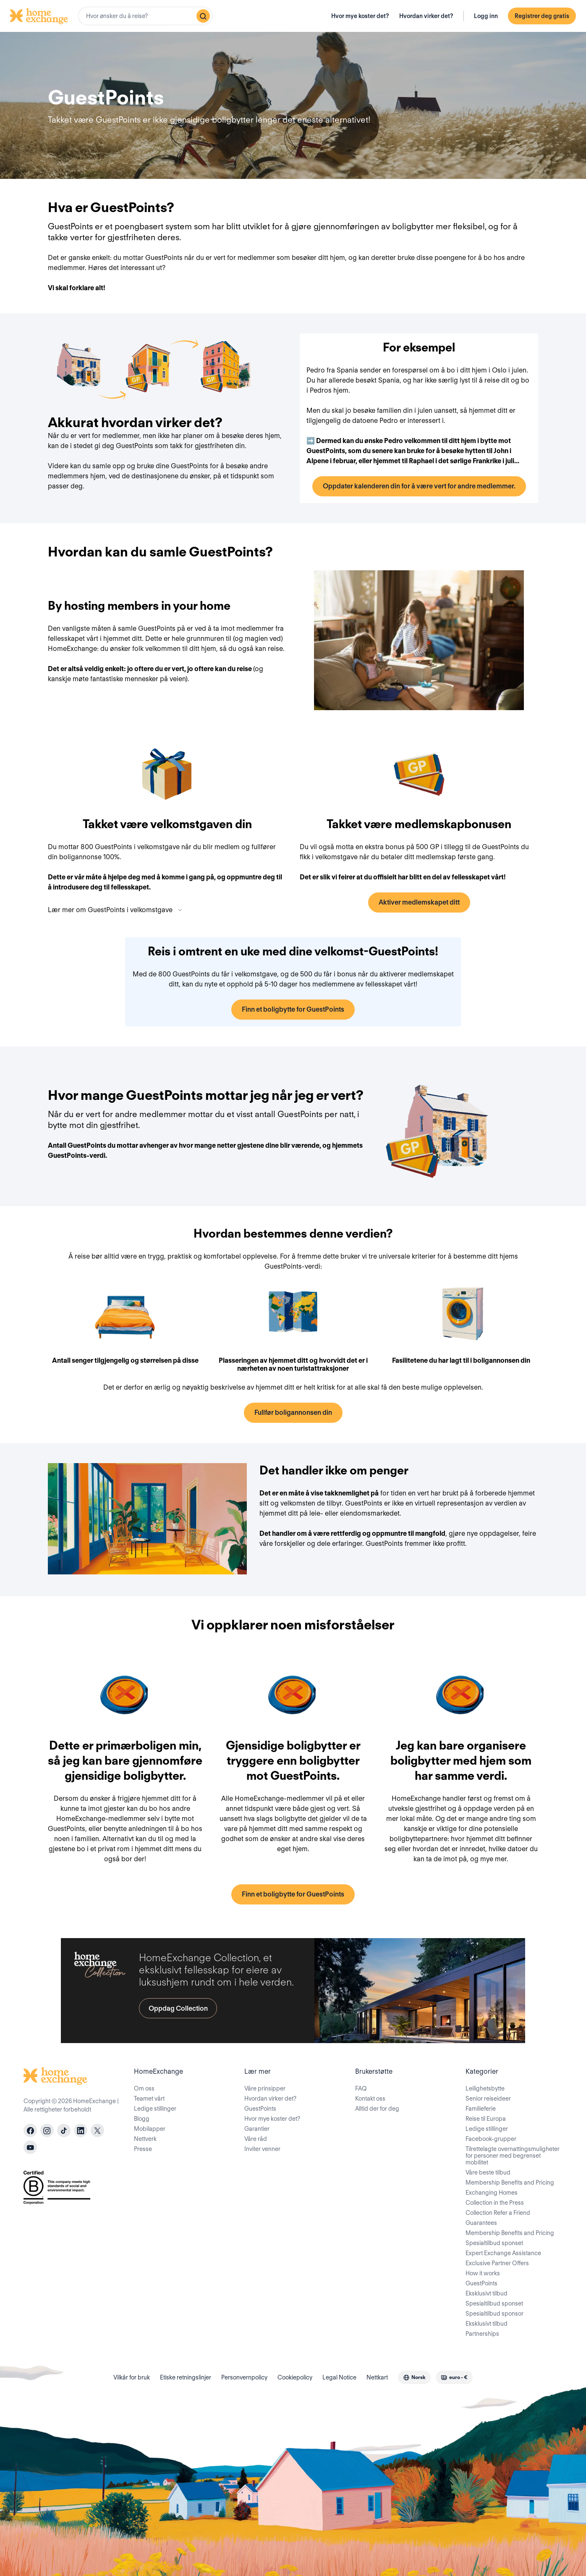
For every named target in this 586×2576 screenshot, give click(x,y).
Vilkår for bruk (131, 2377)
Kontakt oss (370, 2098)
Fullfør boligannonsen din (293, 1413)
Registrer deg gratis (542, 16)
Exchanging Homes (492, 2192)
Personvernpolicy (244, 2377)
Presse (143, 2149)
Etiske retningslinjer (185, 2377)
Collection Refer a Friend (498, 2212)
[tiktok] (64, 2130)
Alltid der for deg (377, 2108)
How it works (483, 2273)
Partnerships (482, 2333)
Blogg (141, 2118)
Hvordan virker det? (426, 16)
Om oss (144, 2088)
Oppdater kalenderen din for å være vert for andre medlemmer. (419, 486)
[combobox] (145, 16)
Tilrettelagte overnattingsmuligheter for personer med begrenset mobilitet (513, 2156)
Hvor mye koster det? (360, 16)
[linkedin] (80, 2130)
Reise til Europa (486, 2118)
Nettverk (145, 2138)
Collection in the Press (495, 2202)
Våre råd (255, 2138)
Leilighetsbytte (485, 2088)
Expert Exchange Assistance (503, 2253)
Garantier (256, 2128)
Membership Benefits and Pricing (510, 2182)
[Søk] (203, 16)
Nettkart (377, 2377)
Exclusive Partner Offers (497, 2263)
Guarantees (481, 2222)
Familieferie (481, 2108)
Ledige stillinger (155, 2108)
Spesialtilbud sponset (494, 2243)
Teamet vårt (149, 2098)
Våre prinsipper (264, 2088)
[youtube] (30, 2147)
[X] (97, 2130)
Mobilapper (149, 2128)
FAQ (361, 2088)
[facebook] (30, 2130)
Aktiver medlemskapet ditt (419, 902)
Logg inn (486, 16)
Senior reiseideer (488, 2098)
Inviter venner (262, 2149)
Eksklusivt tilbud (487, 2293)
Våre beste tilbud (488, 2172)
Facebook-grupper (491, 2138)
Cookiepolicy (294, 2377)
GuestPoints (260, 2108)
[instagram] (47, 2130)
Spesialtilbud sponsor (494, 2313)
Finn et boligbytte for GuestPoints (293, 1009)
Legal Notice (339, 2377)
